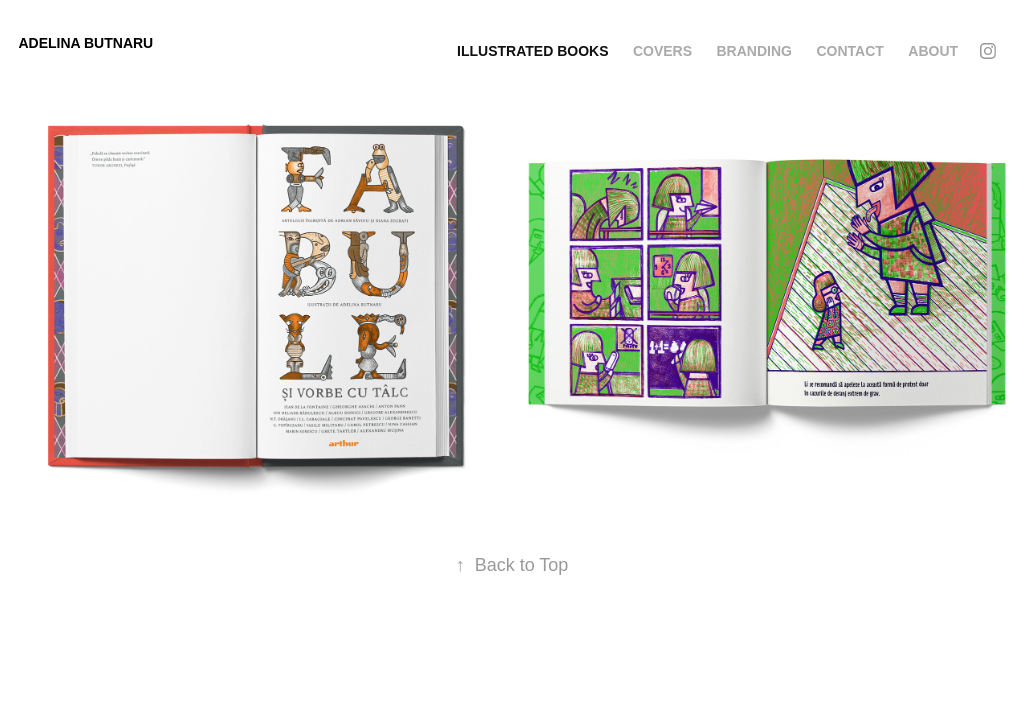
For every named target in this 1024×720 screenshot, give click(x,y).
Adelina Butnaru (85, 43)
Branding (754, 51)
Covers (662, 51)
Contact (849, 51)
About (933, 51)
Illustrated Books (532, 51)
